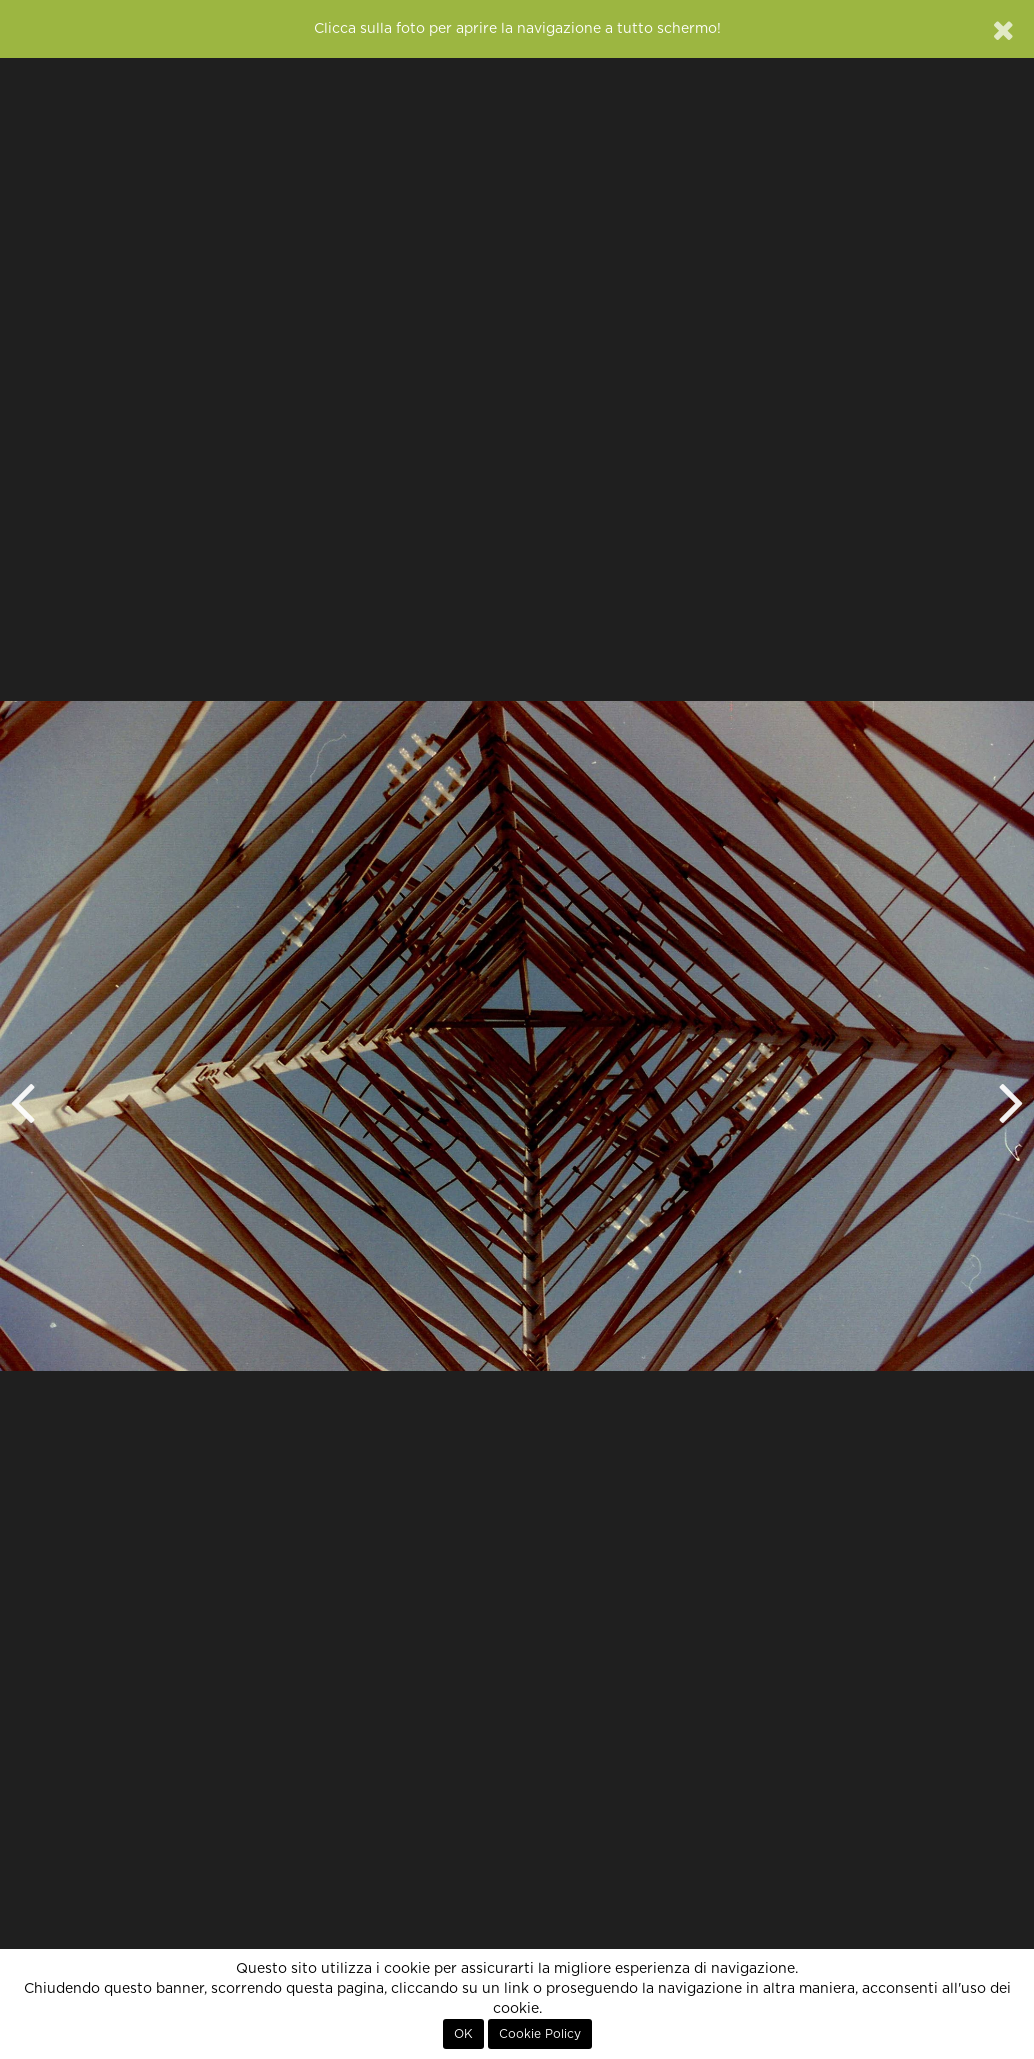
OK (463, 2034)
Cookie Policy (540, 2034)
